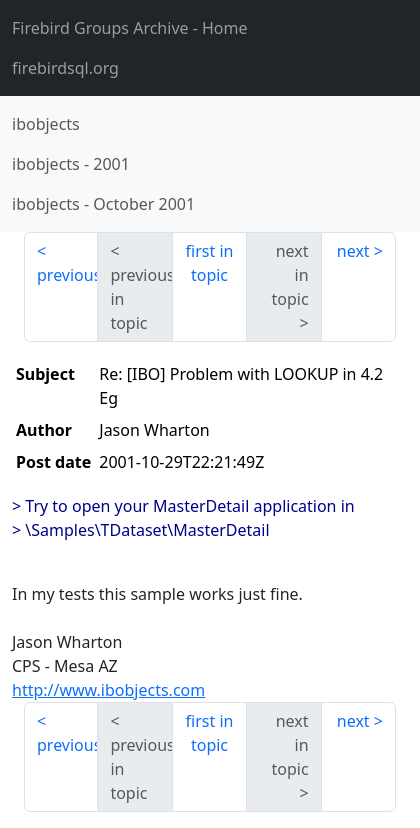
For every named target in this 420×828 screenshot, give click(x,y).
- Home (130, 28)
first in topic (210, 263)
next (353, 251)
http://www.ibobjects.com (108, 690)
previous (67, 275)
